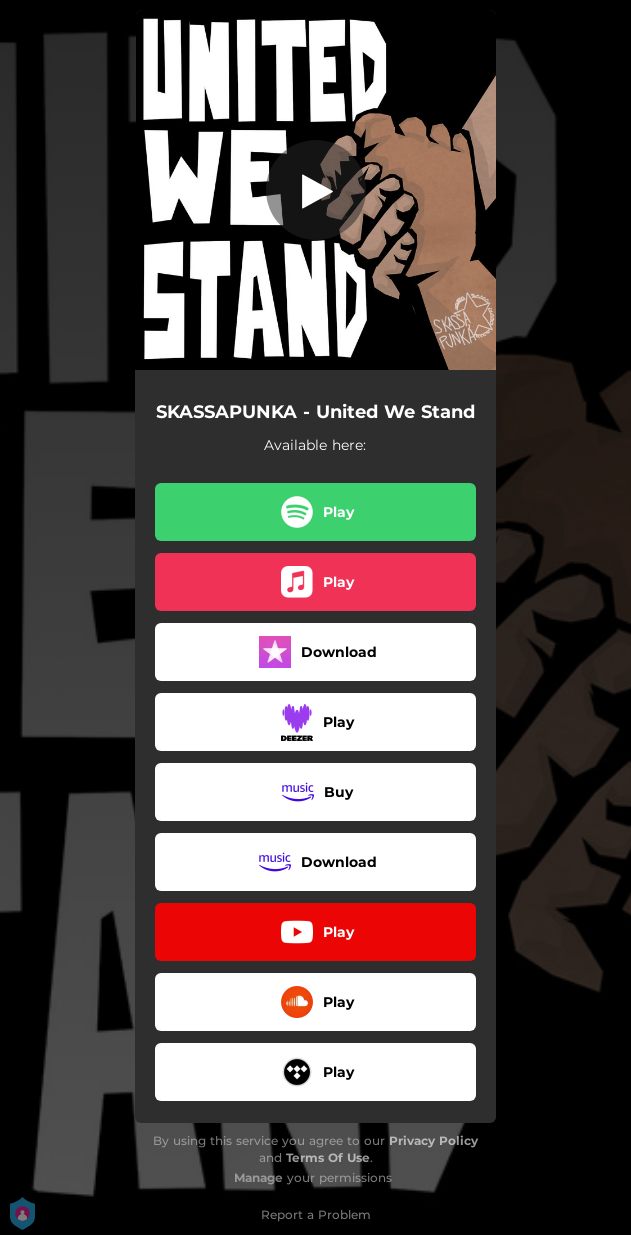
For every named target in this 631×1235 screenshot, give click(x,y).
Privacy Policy (433, 1140)
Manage (258, 1177)
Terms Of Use (328, 1157)
